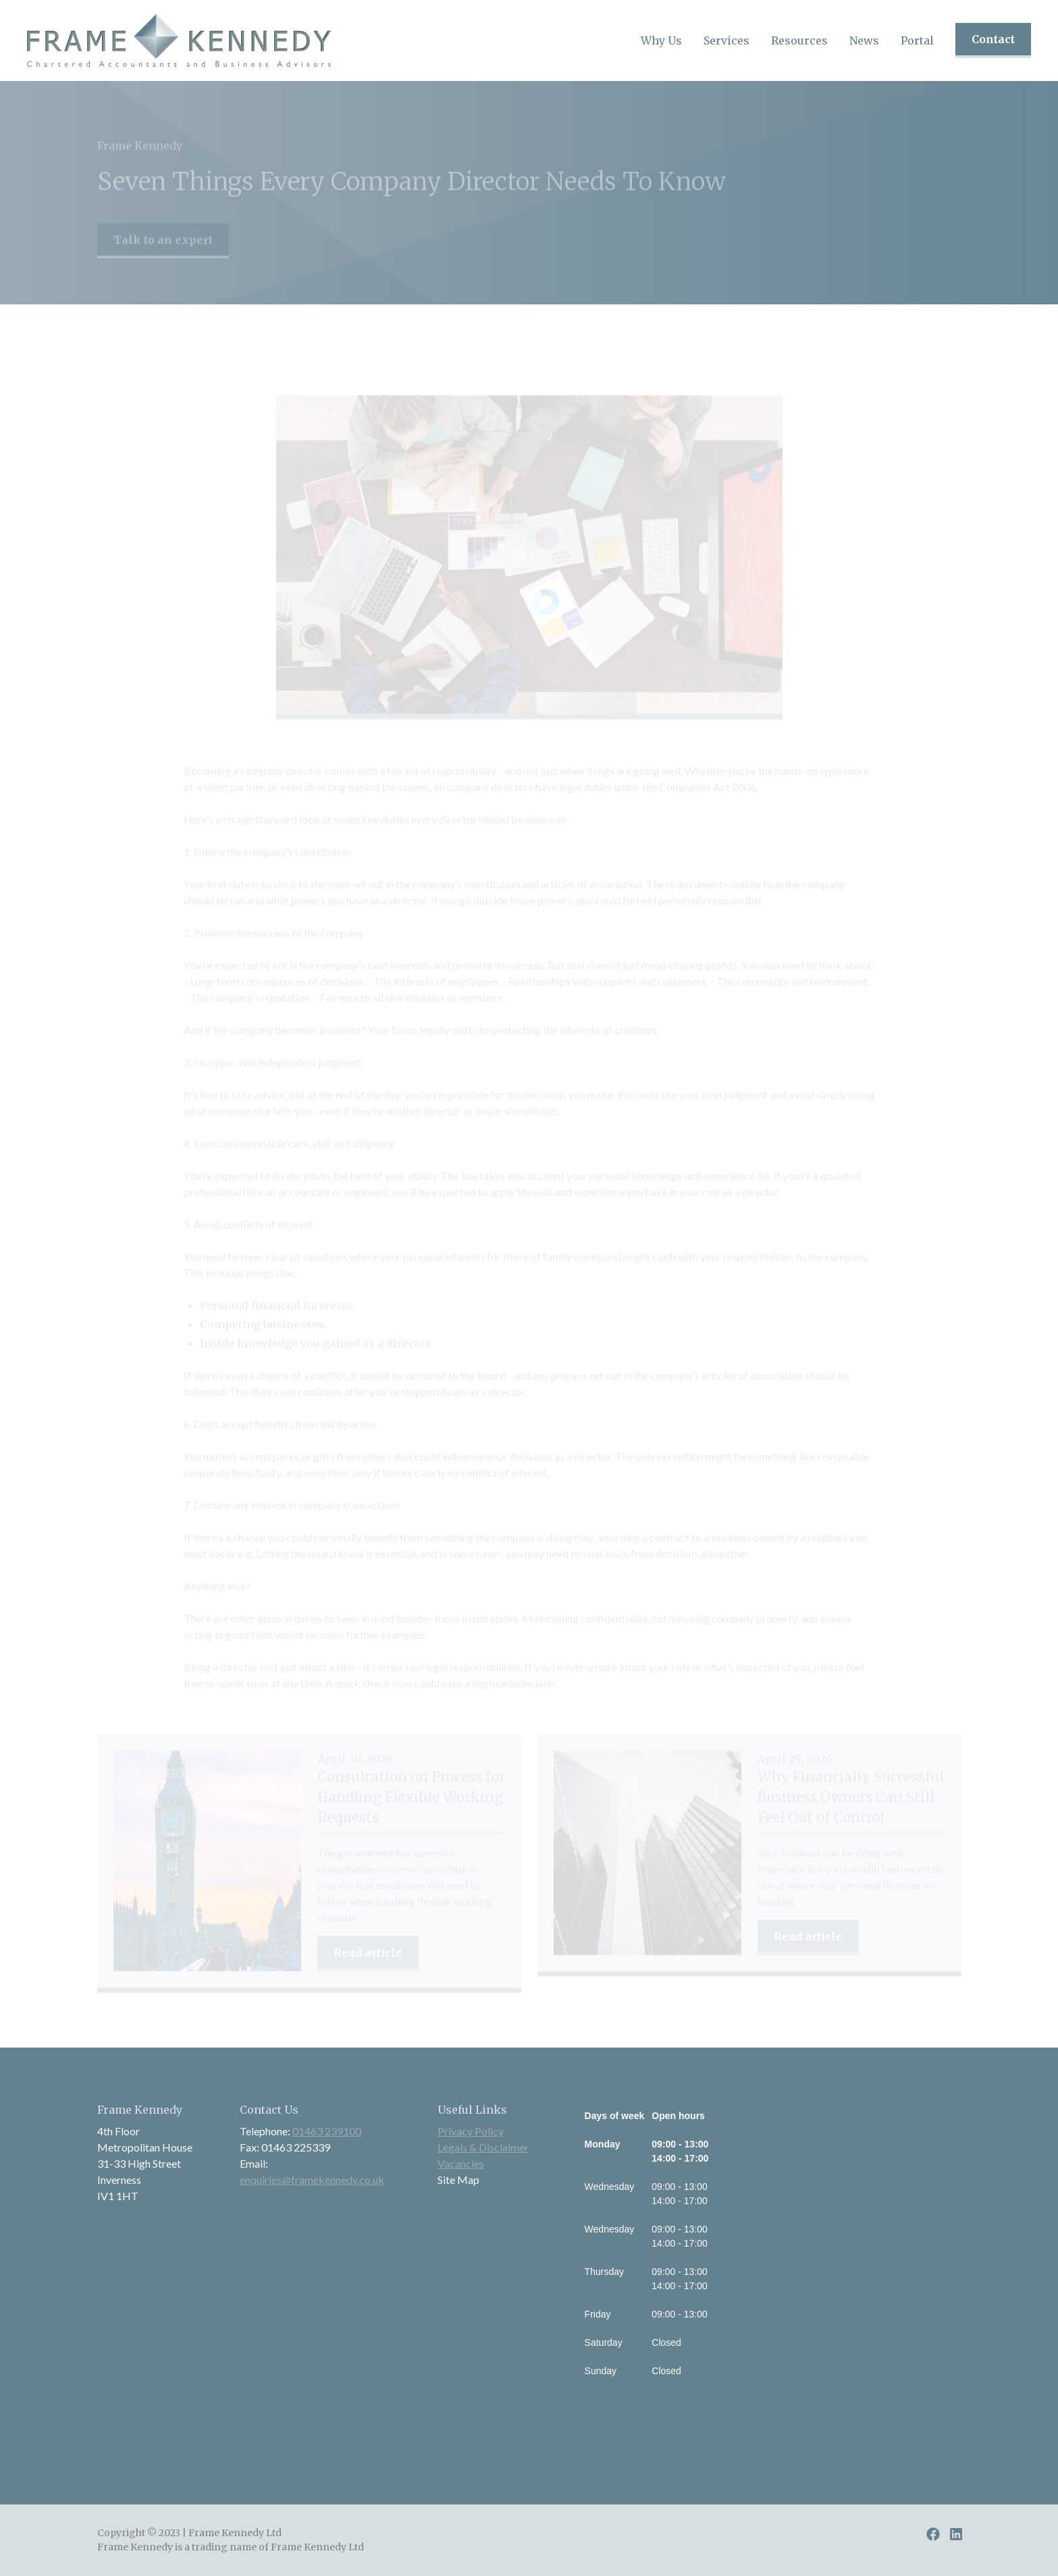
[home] (179, 40)
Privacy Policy (471, 2131)
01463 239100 (326, 2131)
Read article (368, 1964)
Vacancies (461, 2163)
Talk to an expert (163, 245)
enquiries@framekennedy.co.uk (312, 2179)
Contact (993, 39)
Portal (917, 40)
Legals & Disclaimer (483, 2147)
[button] (661, 40)
